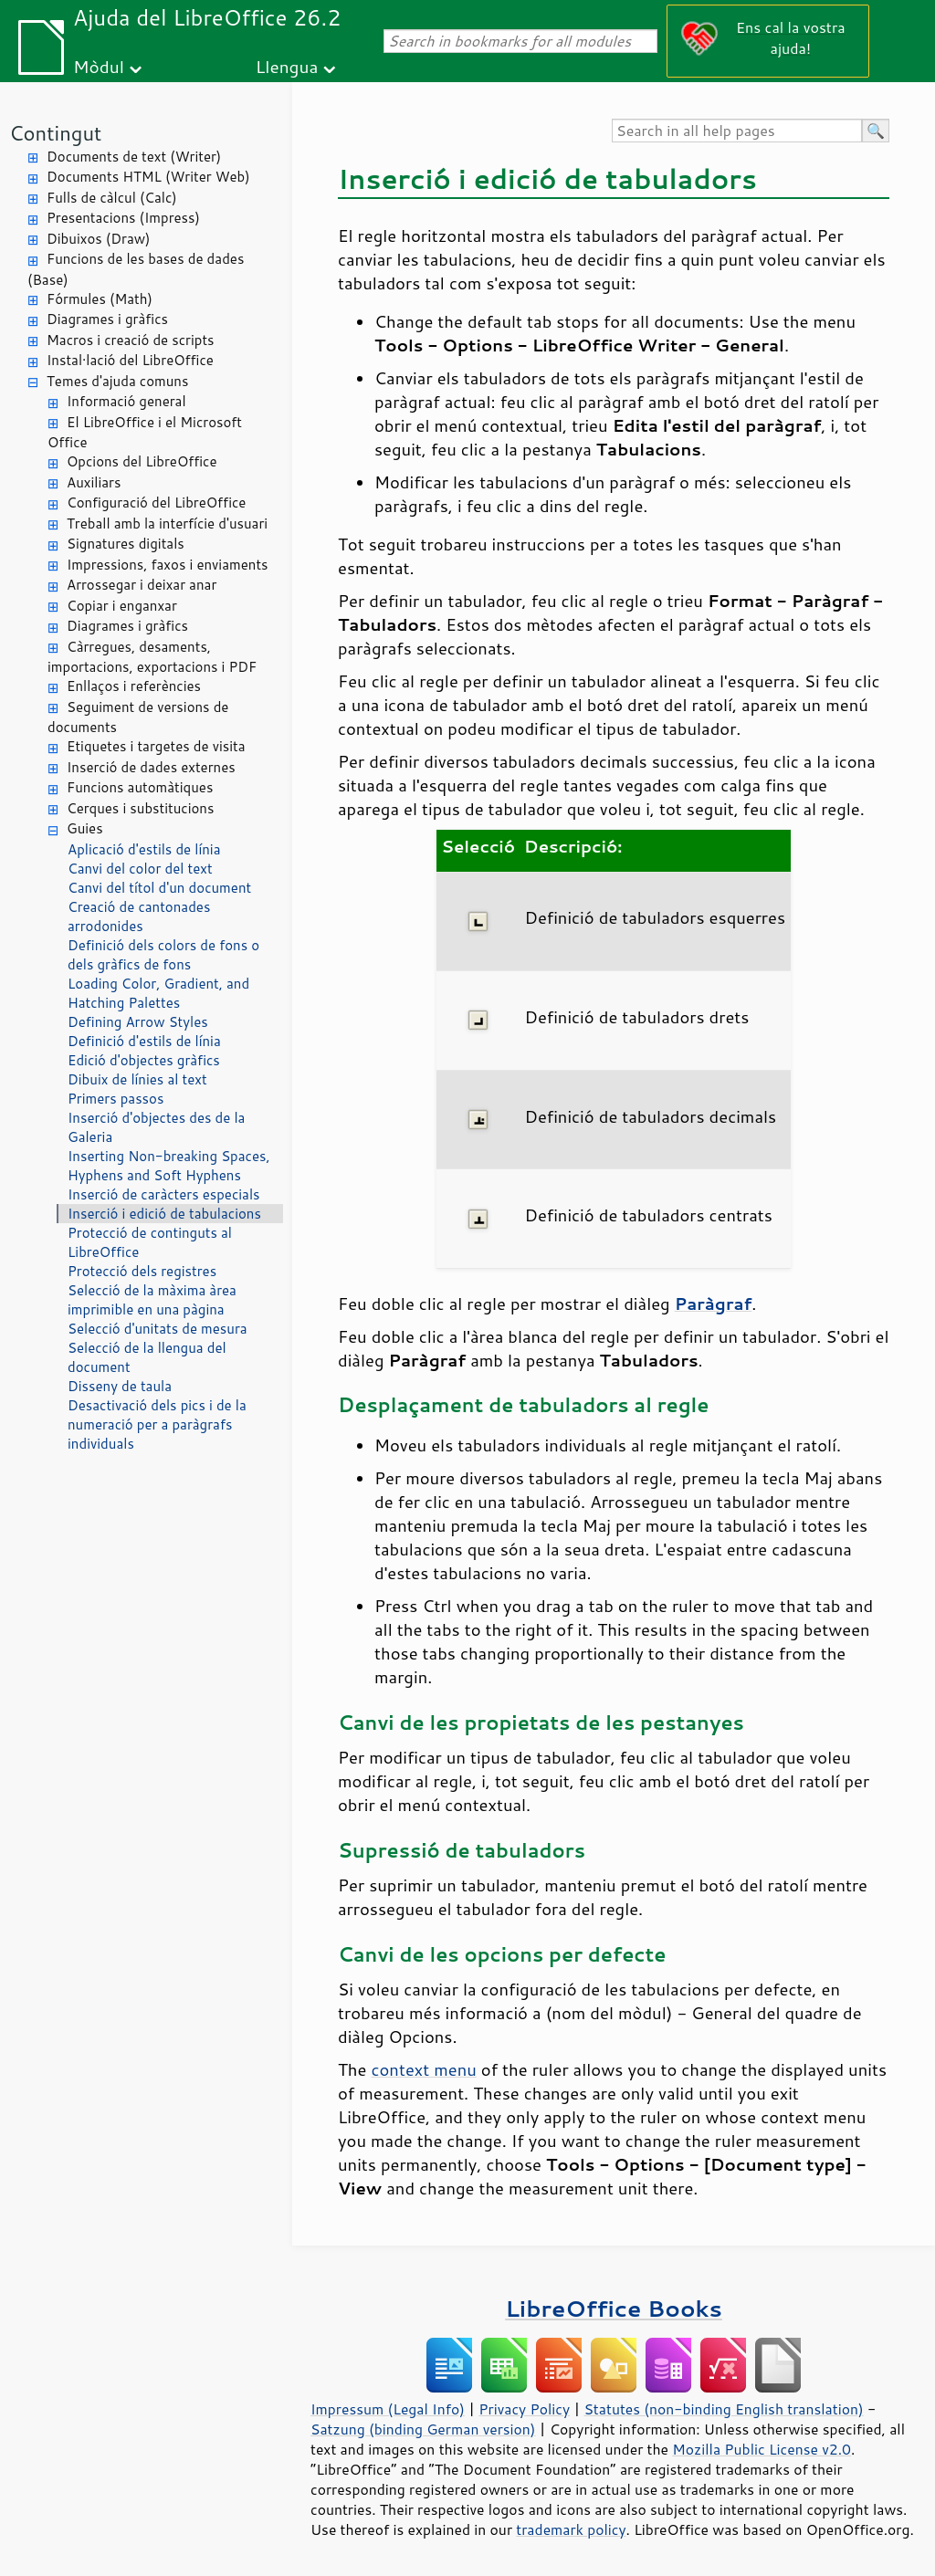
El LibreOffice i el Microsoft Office (144, 433)
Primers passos (115, 1098)
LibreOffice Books (613, 2308)
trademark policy (570, 2529)
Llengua (287, 66)
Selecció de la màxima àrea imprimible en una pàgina (152, 1300)
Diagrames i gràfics (107, 319)
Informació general (126, 401)
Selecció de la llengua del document (147, 1357)
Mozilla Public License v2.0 (761, 2449)
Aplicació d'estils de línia (144, 849)
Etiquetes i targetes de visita (156, 746)
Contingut (55, 133)
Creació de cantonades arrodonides (139, 916)
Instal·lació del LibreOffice (130, 360)
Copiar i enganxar (122, 605)
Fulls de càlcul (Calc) (112, 197)
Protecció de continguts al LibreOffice (150, 1242)
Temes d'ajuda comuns (117, 381)
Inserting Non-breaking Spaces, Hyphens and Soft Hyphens (169, 1166)
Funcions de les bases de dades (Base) (135, 269)
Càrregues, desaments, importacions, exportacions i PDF (152, 657)
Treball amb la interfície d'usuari (167, 523)
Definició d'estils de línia (144, 1041)
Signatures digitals (125, 543)
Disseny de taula (120, 1386)
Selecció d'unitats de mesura (157, 1328)
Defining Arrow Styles (138, 1021)
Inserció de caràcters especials (163, 1194)
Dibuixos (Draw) (98, 238)
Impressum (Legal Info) (387, 2409)
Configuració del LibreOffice (156, 502)
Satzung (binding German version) (423, 2429)
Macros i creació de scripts (131, 340)
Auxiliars (94, 482)
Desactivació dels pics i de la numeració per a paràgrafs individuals (157, 1424)
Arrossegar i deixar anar (141, 584)
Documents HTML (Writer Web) (148, 176)
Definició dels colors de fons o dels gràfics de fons (163, 955)
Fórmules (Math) (99, 299)
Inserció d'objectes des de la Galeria (156, 1127)
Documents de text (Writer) (134, 156)
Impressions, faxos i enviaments (167, 564)
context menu (424, 2069)
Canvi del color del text (140, 868)
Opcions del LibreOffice (142, 461)
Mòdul (98, 66)
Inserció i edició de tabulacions (164, 1213)
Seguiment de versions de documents (137, 717)
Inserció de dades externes (151, 767)
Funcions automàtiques (140, 787)
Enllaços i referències (134, 686)
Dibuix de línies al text (137, 1079)
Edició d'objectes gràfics (144, 1060)
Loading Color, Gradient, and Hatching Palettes (158, 993)
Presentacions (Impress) (123, 217)
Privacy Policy (524, 2409)
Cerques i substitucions (140, 808)
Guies (85, 828)
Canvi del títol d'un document (159, 887)
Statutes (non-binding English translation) (723, 2409)
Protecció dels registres (142, 1271)
